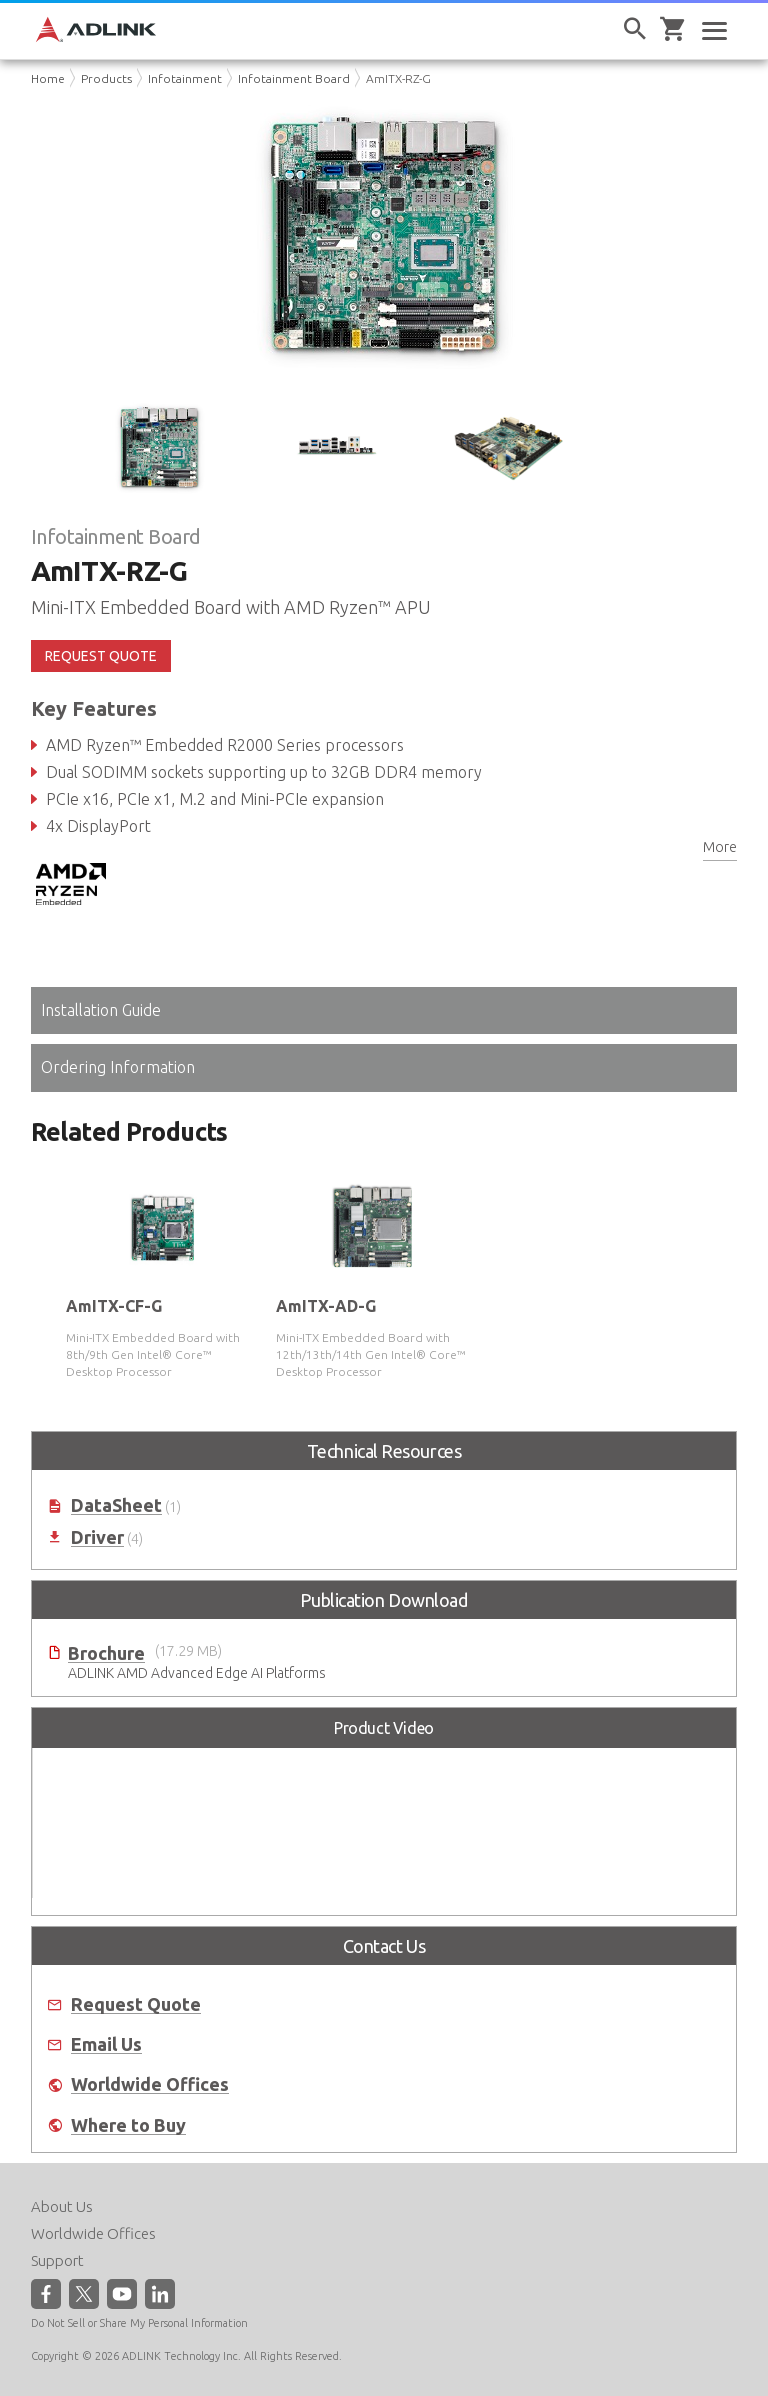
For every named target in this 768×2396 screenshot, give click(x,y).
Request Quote (136, 2004)
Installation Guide (101, 1010)
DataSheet (116, 1505)
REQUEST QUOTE (101, 656)
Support (57, 2260)
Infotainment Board (294, 78)
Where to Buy (128, 2125)
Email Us (106, 2044)
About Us (62, 2206)
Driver (97, 1537)
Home (48, 78)
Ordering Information (118, 1067)
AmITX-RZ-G (398, 78)
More (720, 847)
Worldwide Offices (150, 2084)
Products (106, 78)
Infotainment (185, 78)
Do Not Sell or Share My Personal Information (139, 2323)
